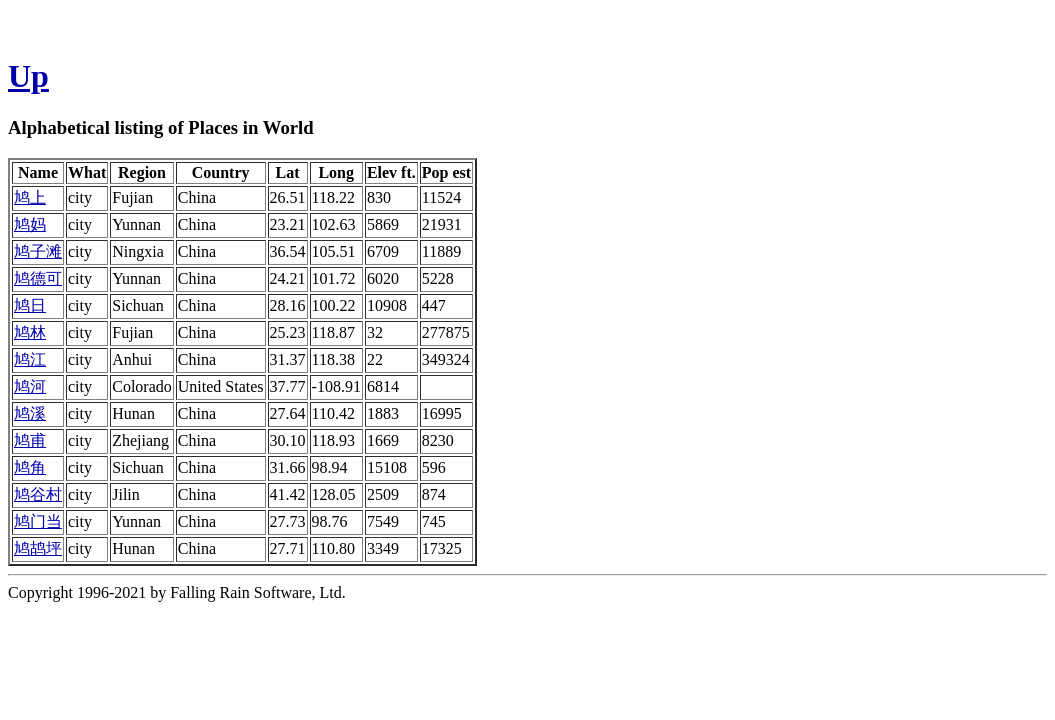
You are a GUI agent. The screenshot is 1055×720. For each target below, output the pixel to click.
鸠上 (30, 197)
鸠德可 (38, 278)
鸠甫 (30, 440)
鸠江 (30, 359)
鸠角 (30, 467)
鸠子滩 (38, 251)
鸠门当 (38, 521)
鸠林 (30, 332)
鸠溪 (30, 413)
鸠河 (30, 386)
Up (28, 76)
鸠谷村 (38, 494)
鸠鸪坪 (38, 548)
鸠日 (30, 305)
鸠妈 (30, 224)
